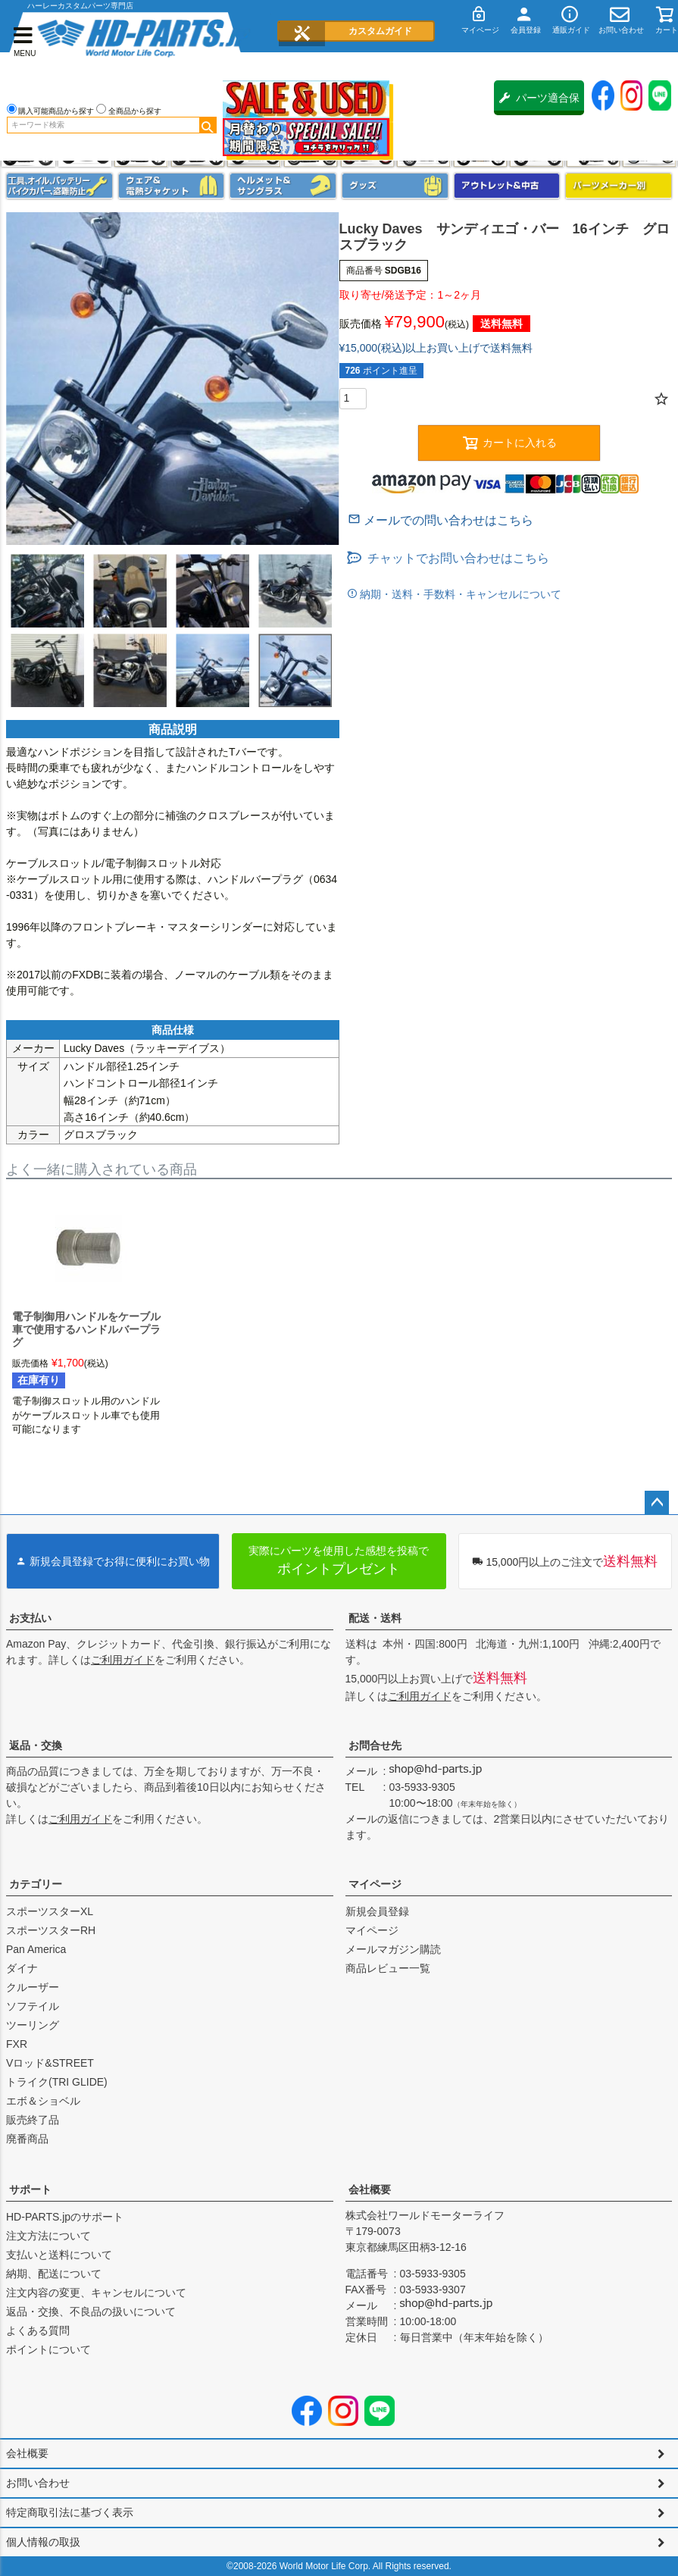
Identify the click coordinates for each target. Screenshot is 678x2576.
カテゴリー (35, 1884)
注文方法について (48, 2236)
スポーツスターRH (50, 1930)
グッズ (395, 186)
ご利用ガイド (123, 1660)
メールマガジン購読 (393, 1949)
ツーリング (32, 2025)
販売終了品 (32, 2120)
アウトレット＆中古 (507, 186)
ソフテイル (32, 2006)
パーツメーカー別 (618, 186)
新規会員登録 (377, 1911)
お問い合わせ (38, 2483)
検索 (207, 125)
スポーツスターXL (49, 1911)
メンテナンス (59, 186)
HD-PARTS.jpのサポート (64, 2217)
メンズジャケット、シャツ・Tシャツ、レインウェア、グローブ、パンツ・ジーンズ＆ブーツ (171, 186)
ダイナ (22, 1968)
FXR (16, 2044)
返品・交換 (35, 1745)
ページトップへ (657, 1503)
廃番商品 (27, 2139)
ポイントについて (48, 2349)
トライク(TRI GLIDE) (57, 2082)
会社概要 (369, 2189)
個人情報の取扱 (43, 2542)
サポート (30, 2189)
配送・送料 (374, 1618)
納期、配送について (54, 2274)
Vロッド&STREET (50, 2063)
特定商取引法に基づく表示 (69, 2512)
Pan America (36, 1949)
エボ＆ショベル (43, 2101)
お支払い (30, 1618)
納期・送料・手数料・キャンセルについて (460, 594)
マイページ (374, 1884)
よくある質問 (38, 2330)
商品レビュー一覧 (387, 1968)
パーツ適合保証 (539, 103)
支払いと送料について (59, 2255)
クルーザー (32, 1987)
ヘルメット (283, 186)
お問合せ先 (374, 1745)
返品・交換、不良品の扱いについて (91, 2311)
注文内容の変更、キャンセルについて (96, 2292)
